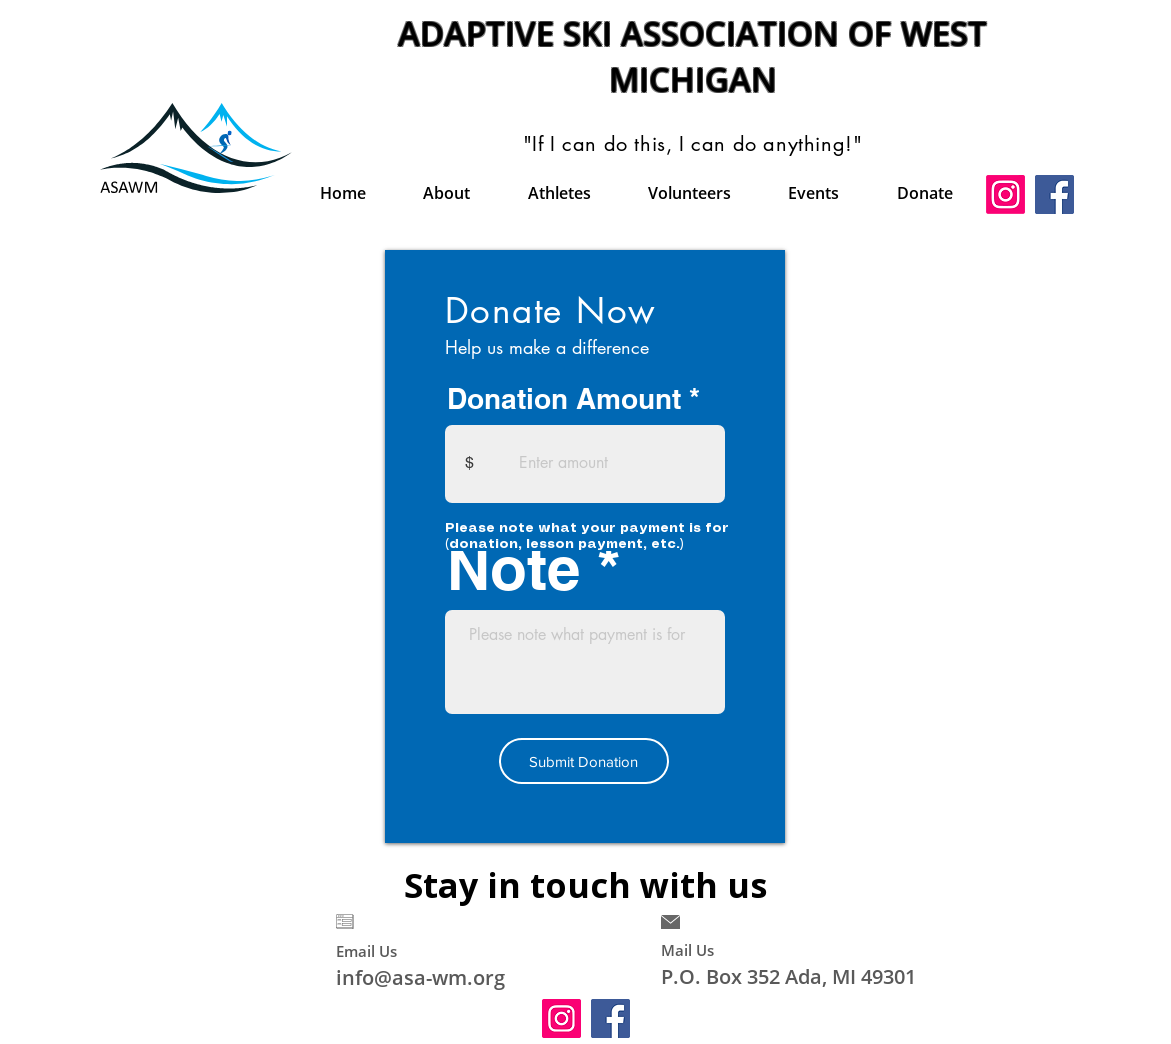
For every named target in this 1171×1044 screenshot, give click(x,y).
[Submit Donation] (584, 761)
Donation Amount (564, 399)
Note (513, 568)
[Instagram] (1005, 194)
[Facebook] (1054, 194)
